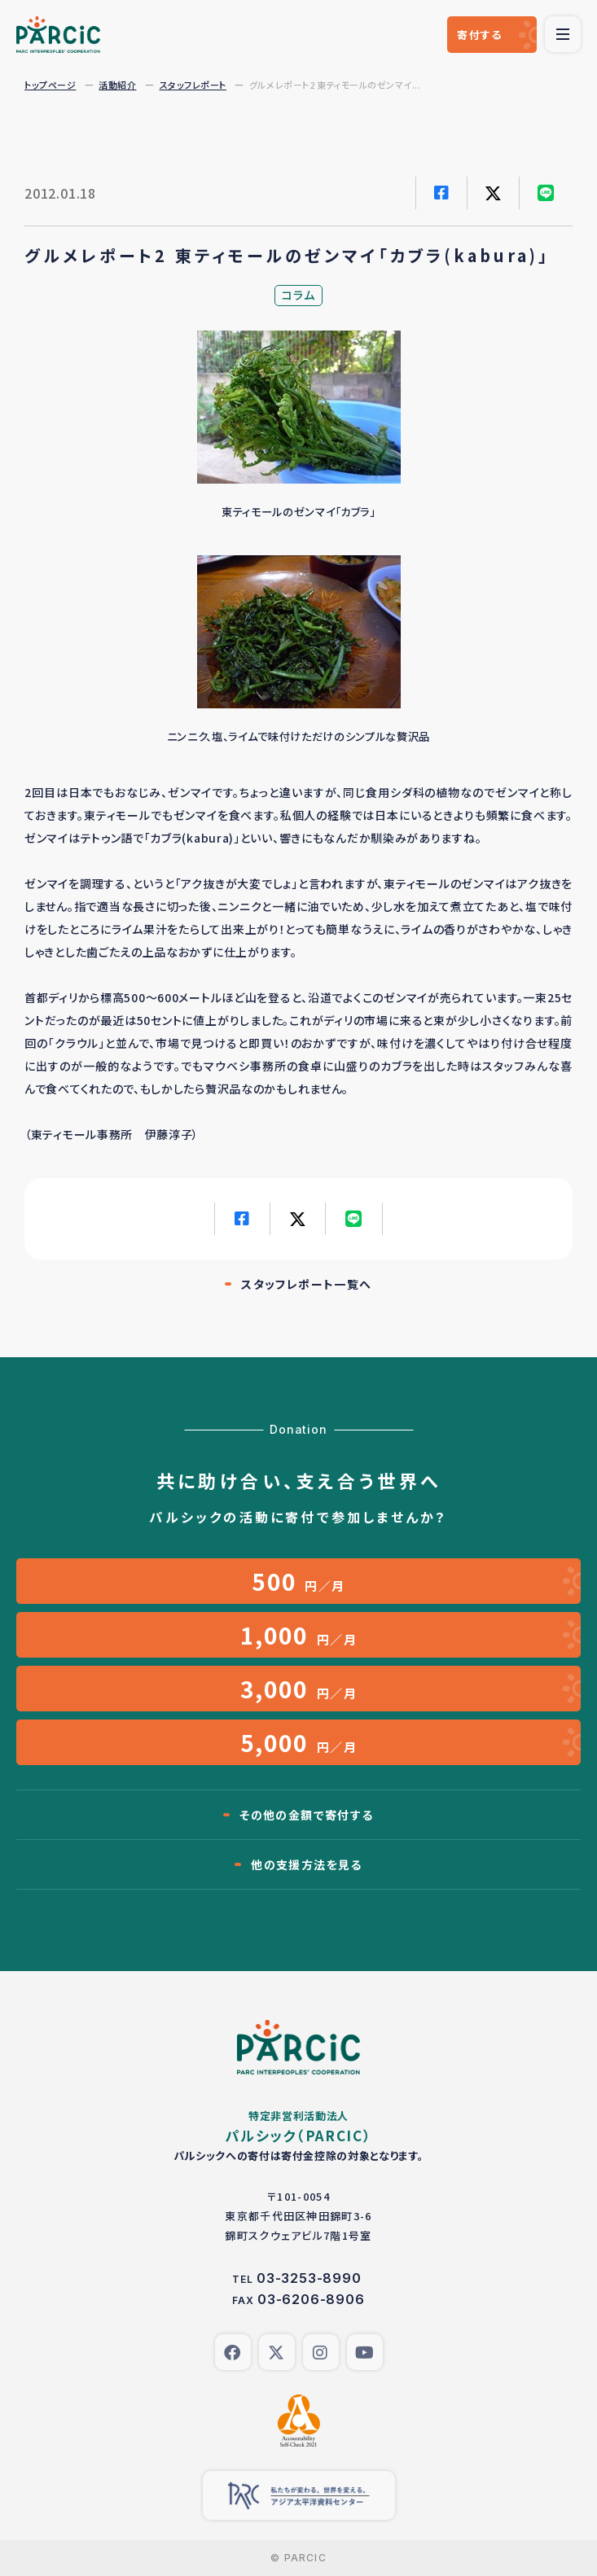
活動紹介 (117, 84)
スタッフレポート (193, 84)
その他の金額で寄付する (306, 1815)
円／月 (298, 1581)
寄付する (479, 34)
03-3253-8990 (309, 2278)
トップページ (50, 84)
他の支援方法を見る (306, 1864)
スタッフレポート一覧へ (306, 1284)
